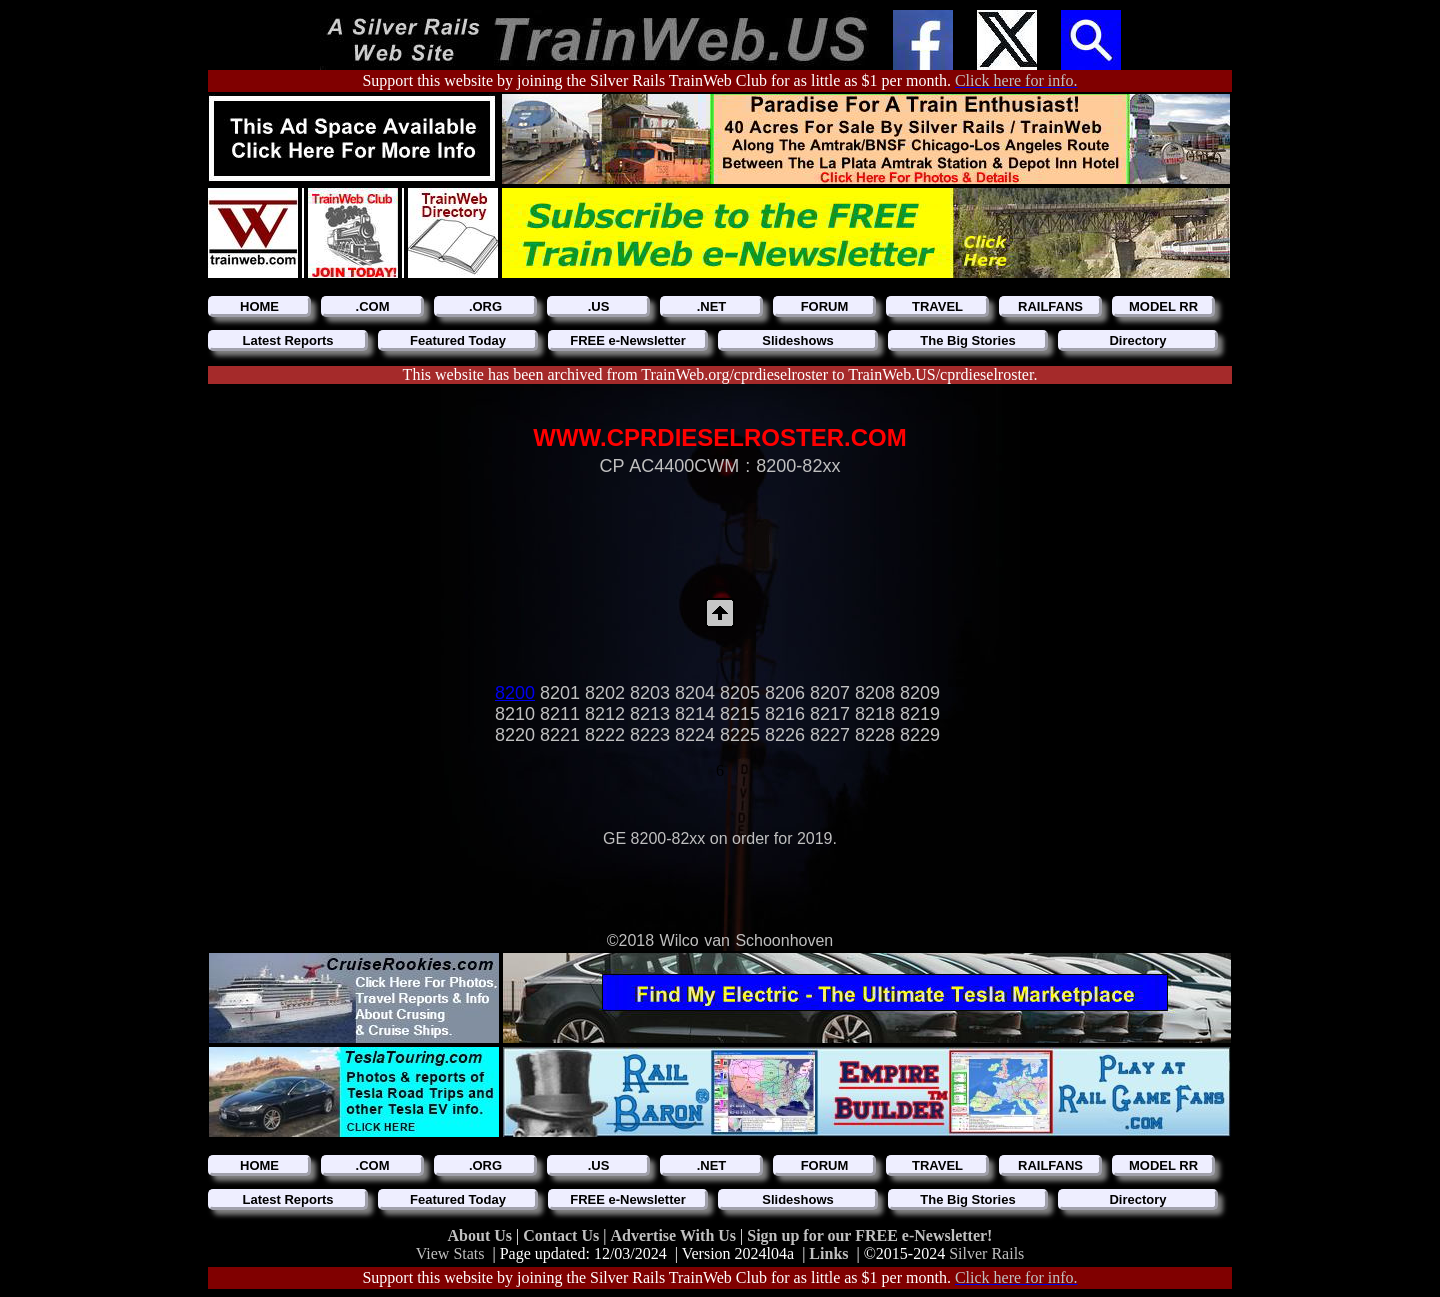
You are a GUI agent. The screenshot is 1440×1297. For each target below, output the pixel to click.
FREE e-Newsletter (628, 340)
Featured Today (458, 340)
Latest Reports (287, 340)
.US (599, 306)
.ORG (485, 306)
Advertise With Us (675, 1235)
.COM (373, 306)
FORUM (825, 306)
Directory (1137, 340)
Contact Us (563, 1235)
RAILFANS (1050, 306)
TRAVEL (937, 306)
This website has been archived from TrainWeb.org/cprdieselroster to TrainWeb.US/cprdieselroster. (720, 374)
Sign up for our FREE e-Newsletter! (869, 1235)
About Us (482, 1235)
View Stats (450, 1253)
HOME (259, 306)
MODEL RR (1163, 306)
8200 (515, 693)
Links (828, 1253)
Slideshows (798, 340)
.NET (712, 306)
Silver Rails (986, 1253)
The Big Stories (967, 340)
